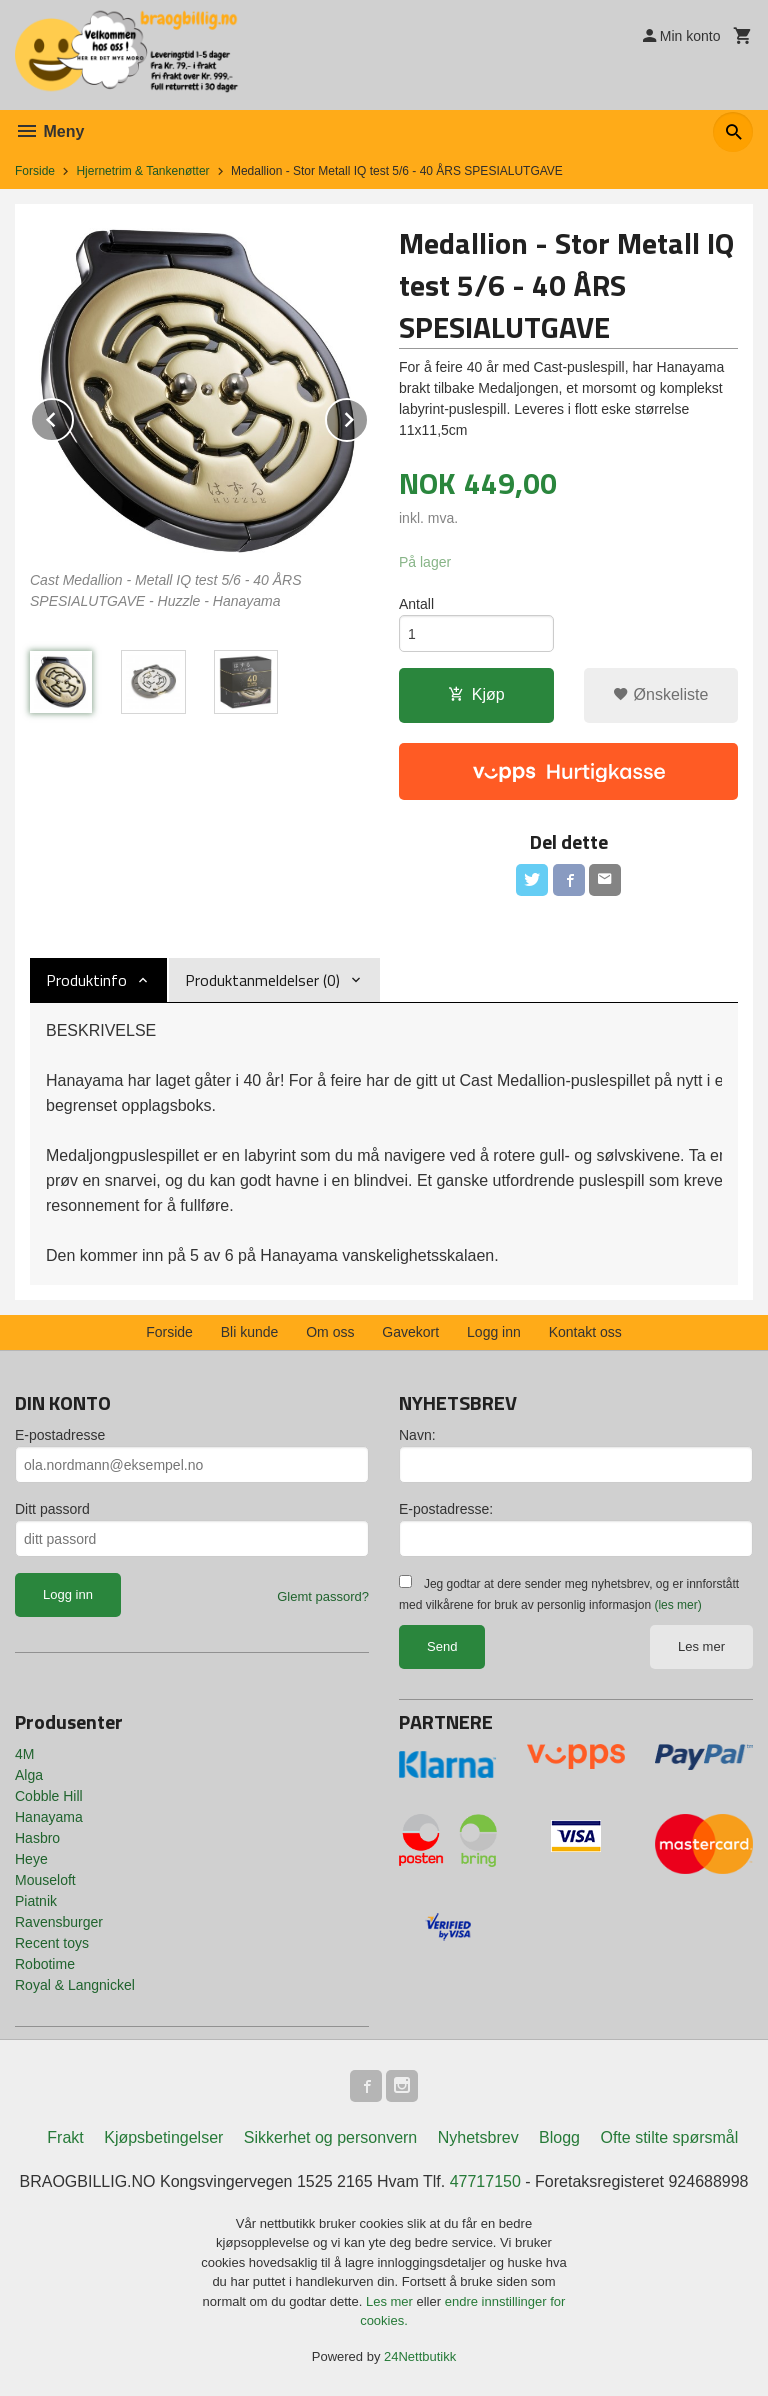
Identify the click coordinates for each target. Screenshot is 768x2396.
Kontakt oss (585, 1332)
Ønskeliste (660, 694)
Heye (31, 1859)
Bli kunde (250, 1332)
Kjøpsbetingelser (163, 2137)
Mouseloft (45, 1880)
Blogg (559, 2137)
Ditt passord (52, 1509)
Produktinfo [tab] (86, 980)
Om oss (330, 1332)
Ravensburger (59, 1922)
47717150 (485, 2181)
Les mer (701, 1646)
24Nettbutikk (420, 2356)
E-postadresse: (446, 1509)
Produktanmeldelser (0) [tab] (262, 980)
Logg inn (494, 1332)
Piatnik (36, 1901)
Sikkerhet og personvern (330, 2137)
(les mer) (677, 1605)
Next (368, 416)
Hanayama (49, 1817)
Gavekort (410, 1332)
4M (24, 1754)
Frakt (65, 2137)
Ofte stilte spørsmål (669, 2137)
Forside (35, 171)
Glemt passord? (323, 1596)
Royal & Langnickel (75, 1985)
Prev (73, 416)
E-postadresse (60, 1435)
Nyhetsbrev (478, 2137)
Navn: (417, 1435)
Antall (416, 604)
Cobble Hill (49, 1796)
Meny (49, 131)
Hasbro (37, 1838)
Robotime (45, 1964)
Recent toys (52, 1943)
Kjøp (476, 694)
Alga (29, 1775)
